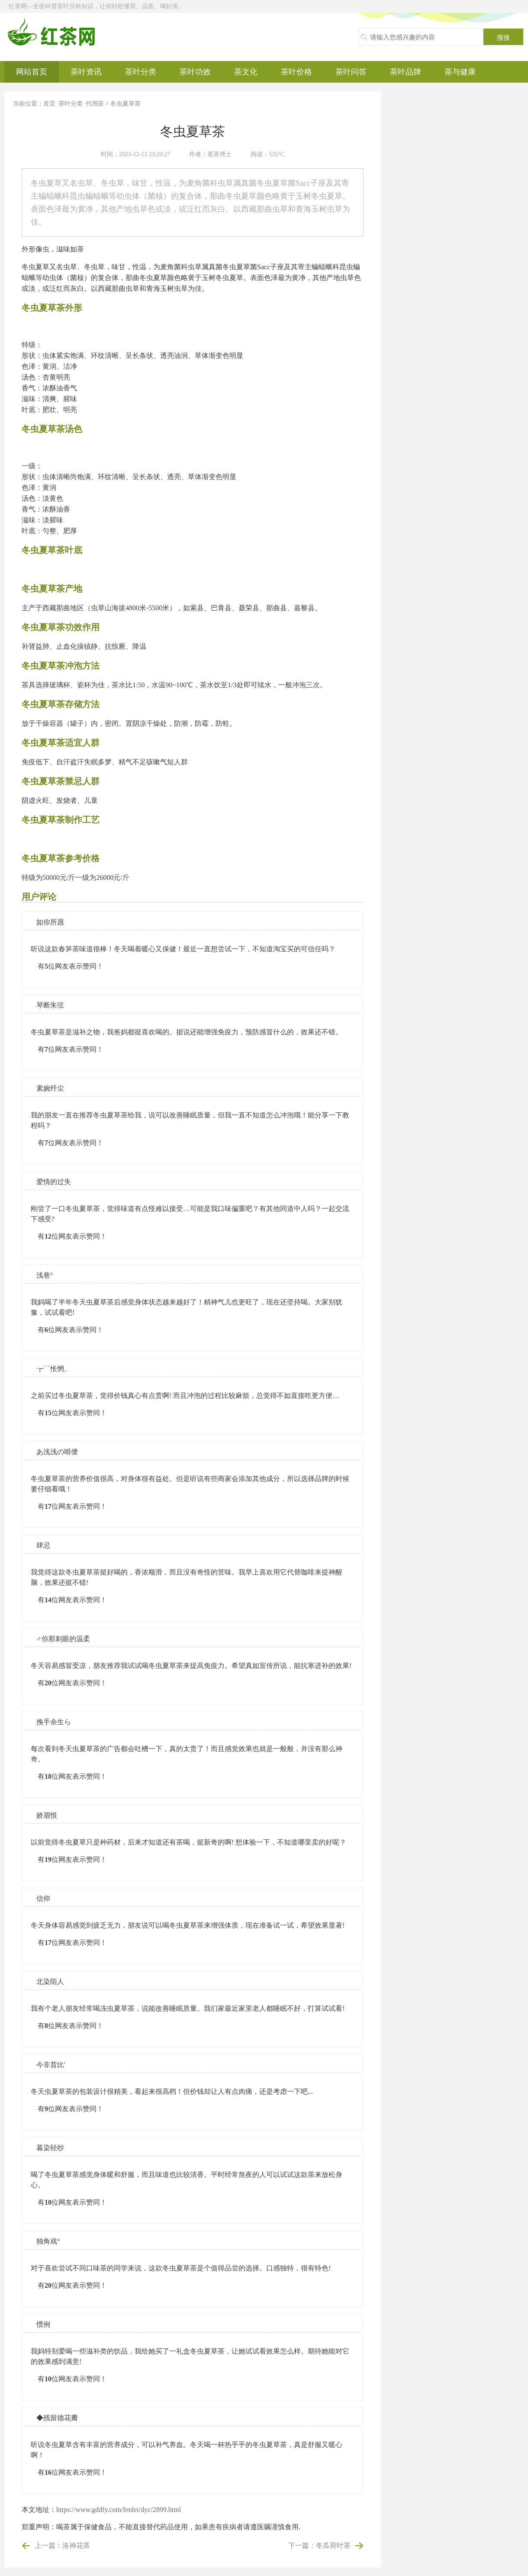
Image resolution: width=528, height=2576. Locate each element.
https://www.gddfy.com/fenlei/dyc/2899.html (118, 2509)
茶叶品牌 (405, 72)
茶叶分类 (140, 72)
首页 (49, 103)
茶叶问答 (351, 72)
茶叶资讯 (86, 72)
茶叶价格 (296, 72)
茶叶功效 (195, 72)
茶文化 (246, 72)
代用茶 (95, 103)
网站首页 (31, 72)
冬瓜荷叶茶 (333, 2545)
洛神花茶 (76, 2545)
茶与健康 (460, 72)
